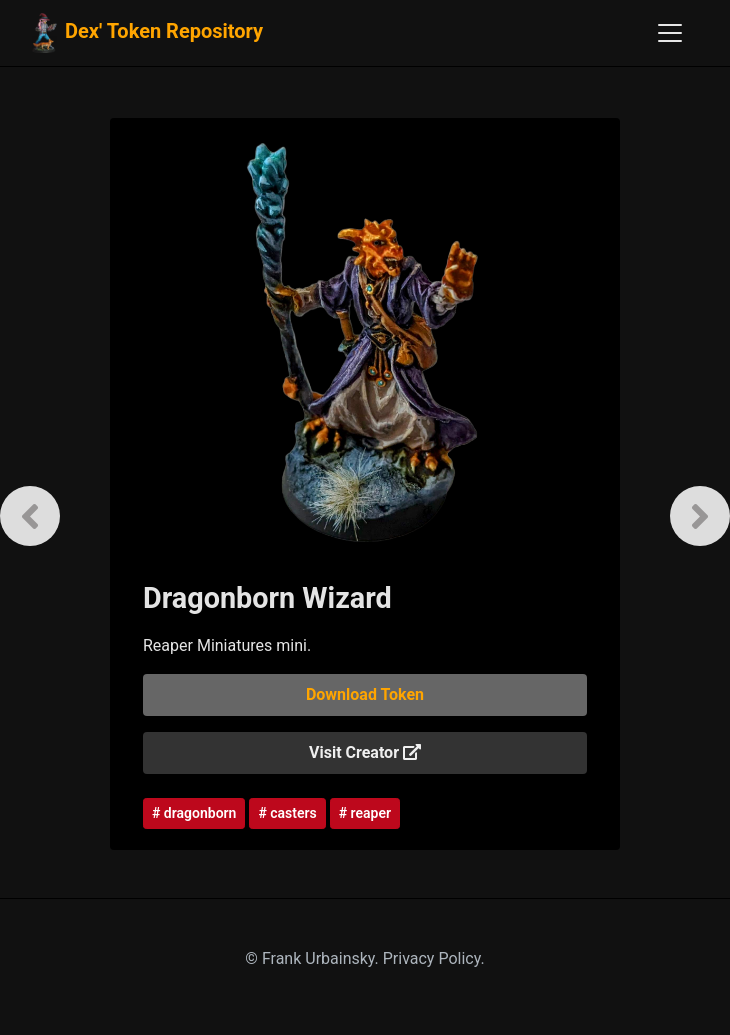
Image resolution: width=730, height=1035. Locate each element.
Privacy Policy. (434, 958)
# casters (287, 813)
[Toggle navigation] (670, 33)
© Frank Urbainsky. (313, 958)
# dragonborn (194, 813)
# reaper (365, 813)
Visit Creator (365, 752)
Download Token (365, 694)
